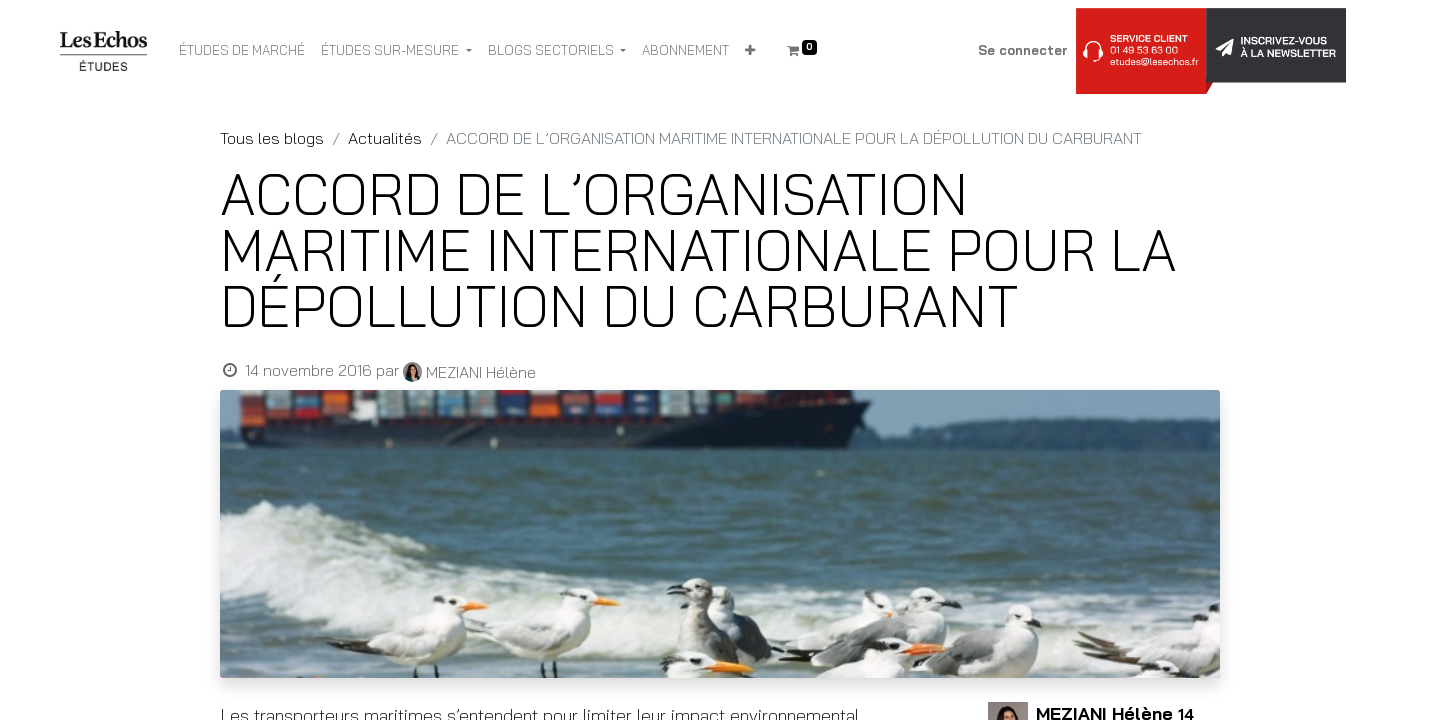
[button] (750, 51)
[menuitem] (242, 51)
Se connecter (1023, 50)
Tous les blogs (272, 138)
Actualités (385, 138)
